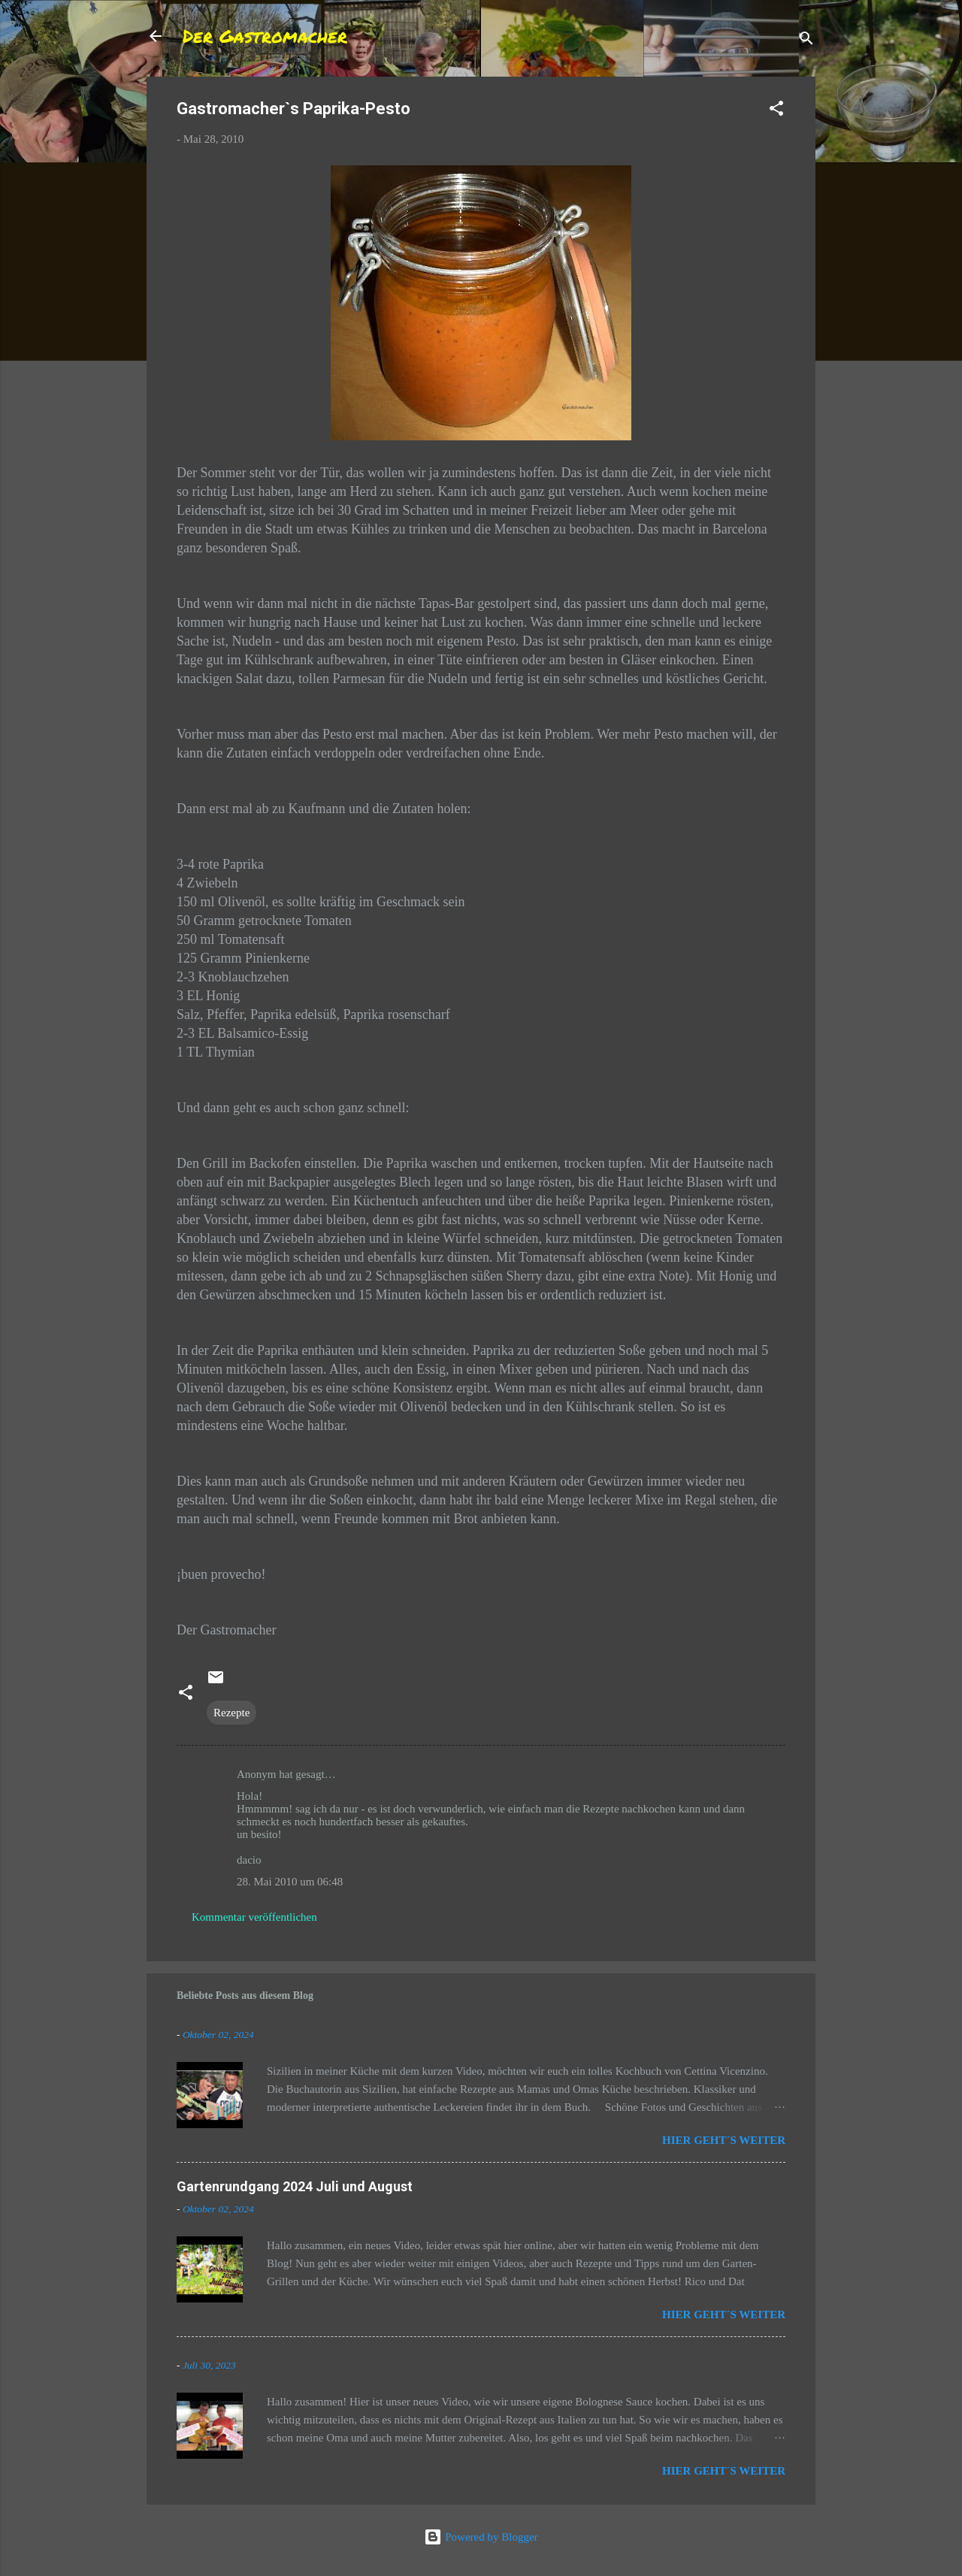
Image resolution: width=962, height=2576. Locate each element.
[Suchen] (806, 41)
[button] (776, 110)
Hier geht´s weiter (723, 2140)
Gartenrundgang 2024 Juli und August (295, 2186)
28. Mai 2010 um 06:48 (290, 1882)
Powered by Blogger (480, 2537)
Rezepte (231, 1713)
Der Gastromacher (265, 36)
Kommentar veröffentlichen (254, 1917)
